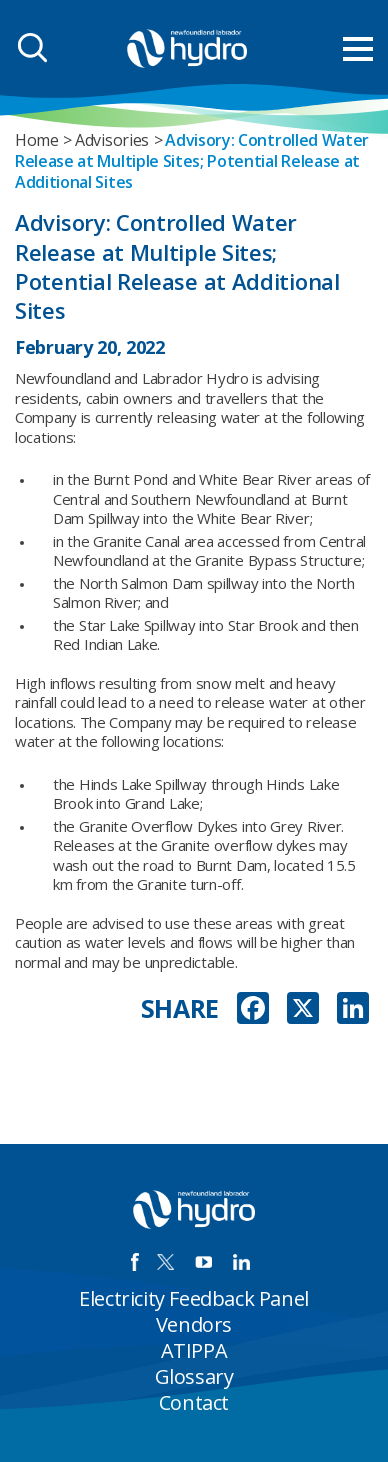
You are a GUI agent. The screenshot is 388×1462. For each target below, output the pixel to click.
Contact (194, 1402)
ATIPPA (194, 1350)
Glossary (194, 1376)
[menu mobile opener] (358, 49)
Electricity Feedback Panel (194, 1298)
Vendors (194, 1324)
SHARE (180, 1008)
